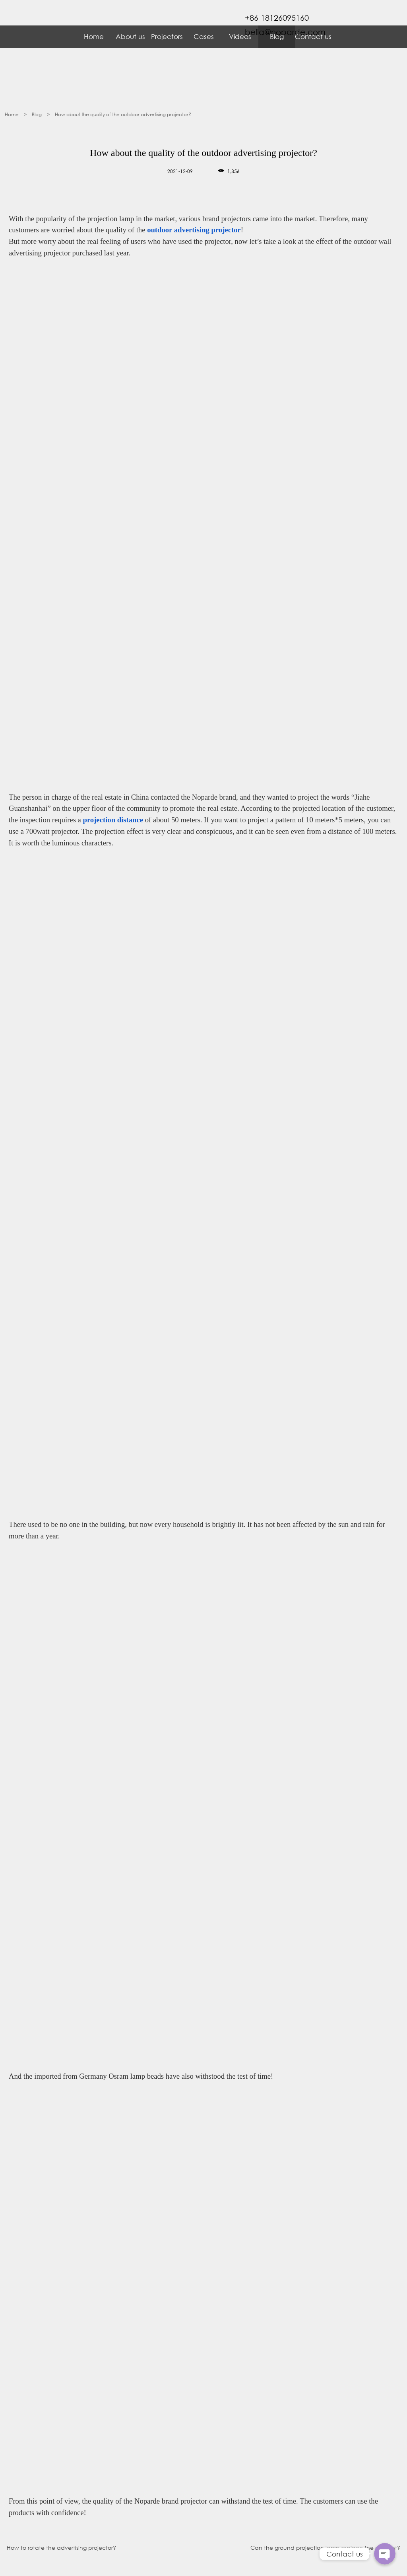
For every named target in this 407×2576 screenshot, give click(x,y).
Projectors (167, 36)
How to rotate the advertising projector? (61, 2547)
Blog (37, 114)
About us (130, 36)
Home (94, 36)
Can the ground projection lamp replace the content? (325, 2547)
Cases (204, 36)
